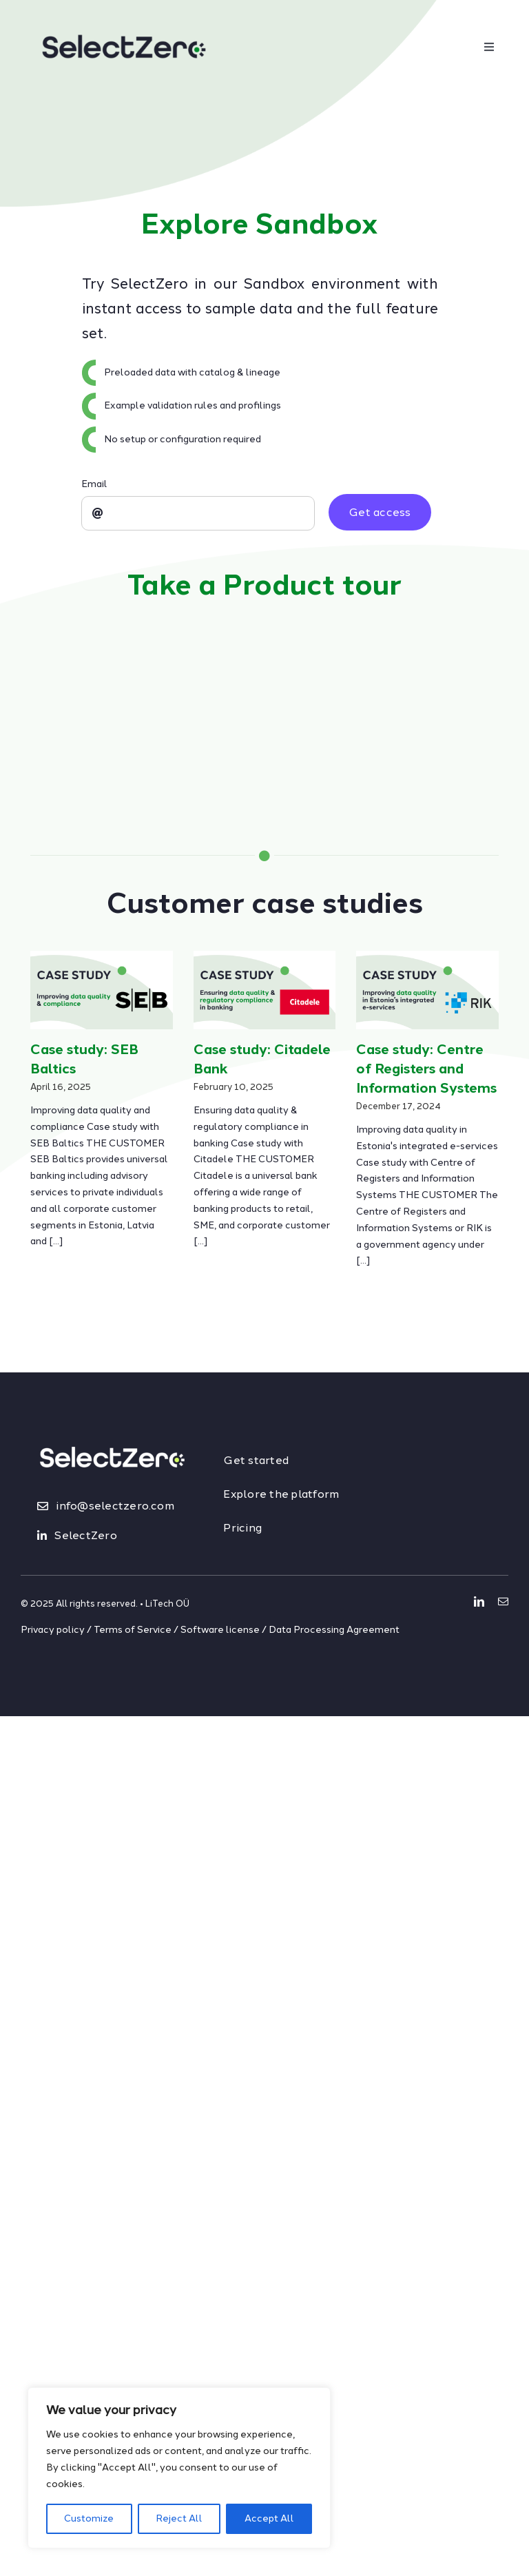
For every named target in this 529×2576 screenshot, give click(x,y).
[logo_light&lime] (112, 1432)
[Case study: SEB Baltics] (101, 990)
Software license (220, 1630)
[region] (179, 2467)
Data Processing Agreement (334, 1630)
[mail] (503, 1601)
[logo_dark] (124, 17)
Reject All (179, 2518)
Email (94, 484)
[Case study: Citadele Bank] (265, 990)
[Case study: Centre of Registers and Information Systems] (427, 990)
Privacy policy (53, 1630)
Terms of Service (133, 1630)
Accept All (269, 2518)
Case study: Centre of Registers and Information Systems (426, 1068)
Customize (89, 2518)
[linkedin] (479, 1601)
